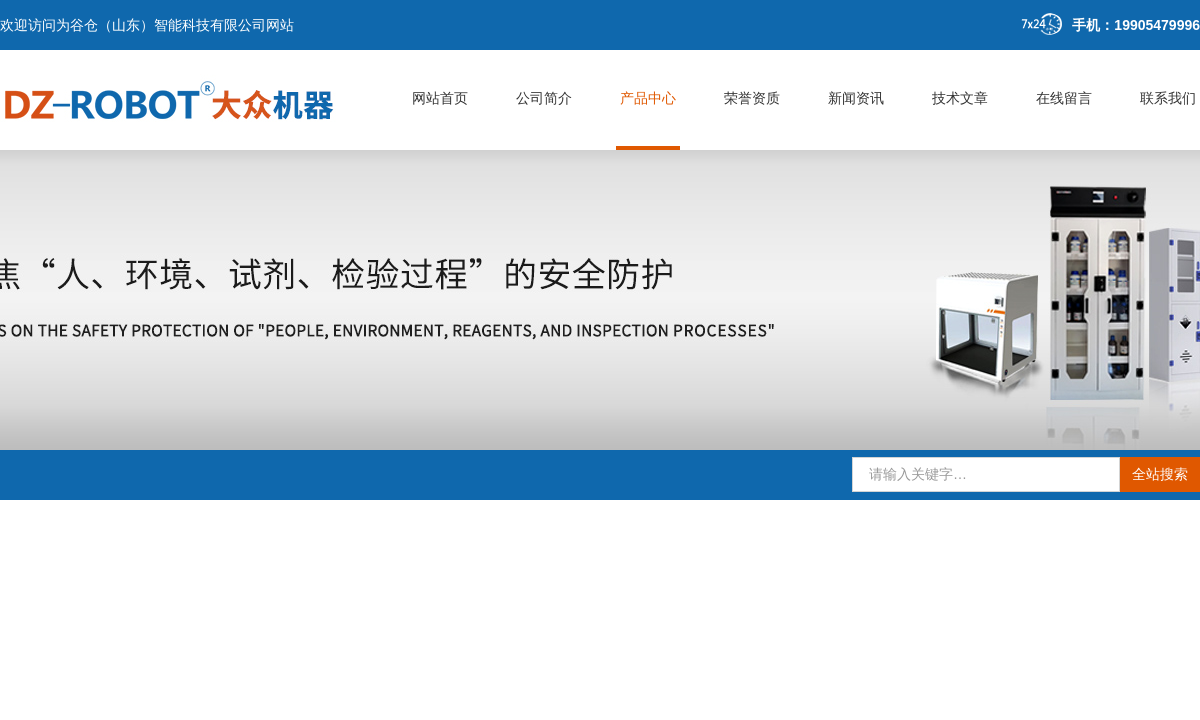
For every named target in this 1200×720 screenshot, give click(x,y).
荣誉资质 (752, 98)
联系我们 (1168, 98)
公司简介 (544, 98)
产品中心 (648, 98)
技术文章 (960, 98)
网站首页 (440, 98)
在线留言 (1064, 98)
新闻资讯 (856, 98)
